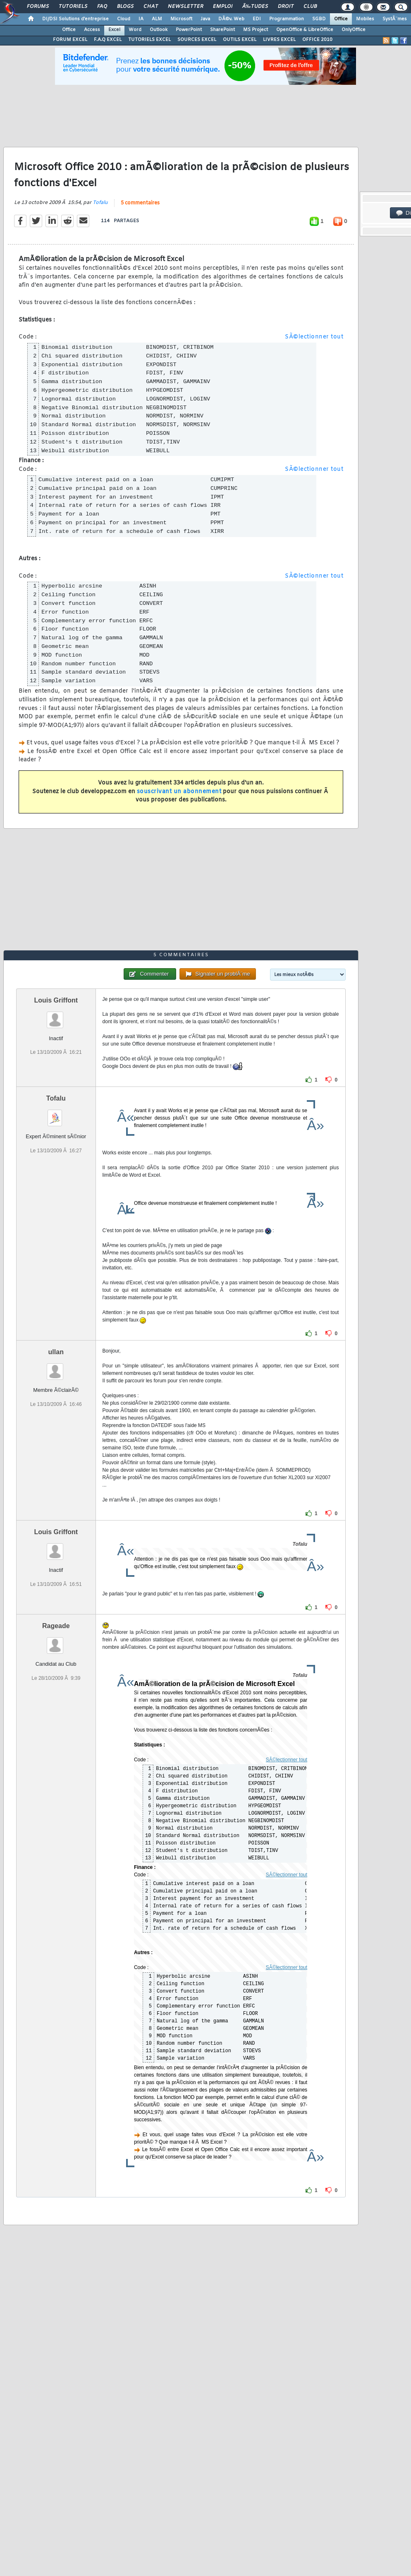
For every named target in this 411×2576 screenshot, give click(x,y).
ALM (157, 19)
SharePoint (222, 30)
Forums (38, 6)
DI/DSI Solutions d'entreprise (75, 19)
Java (205, 19)
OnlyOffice (354, 30)
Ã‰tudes (255, 6)
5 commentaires (140, 203)
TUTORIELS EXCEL (149, 40)
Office (341, 19)
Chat (151, 6)
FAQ (102, 6)
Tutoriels (73, 6)
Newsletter (185, 6)
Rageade (56, 1625)
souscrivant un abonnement (179, 792)
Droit (285, 6)
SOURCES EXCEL (196, 40)
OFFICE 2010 (317, 40)
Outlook (158, 30)
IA (141, 19)
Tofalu (100, 202)
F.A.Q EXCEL (108, 40)
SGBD (319, 19)
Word (135, 30)
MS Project (255, 30)
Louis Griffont (56, 1000)
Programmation (286, 19)
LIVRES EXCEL (279, 40)
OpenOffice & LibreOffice (304, 30)
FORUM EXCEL (70, 40)
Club (310, 6)
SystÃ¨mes (394, 19)
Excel (114, 30)
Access (92, 30)
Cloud (123, 19)
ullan (56, 1351)
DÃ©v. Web (231, 19)
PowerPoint (189, 30)
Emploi (222, 6)
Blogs (125, 6)
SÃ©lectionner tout (314, 337)
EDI (257, 19)
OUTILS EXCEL (239, 40)
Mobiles (365, 19)
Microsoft (181, 19)
